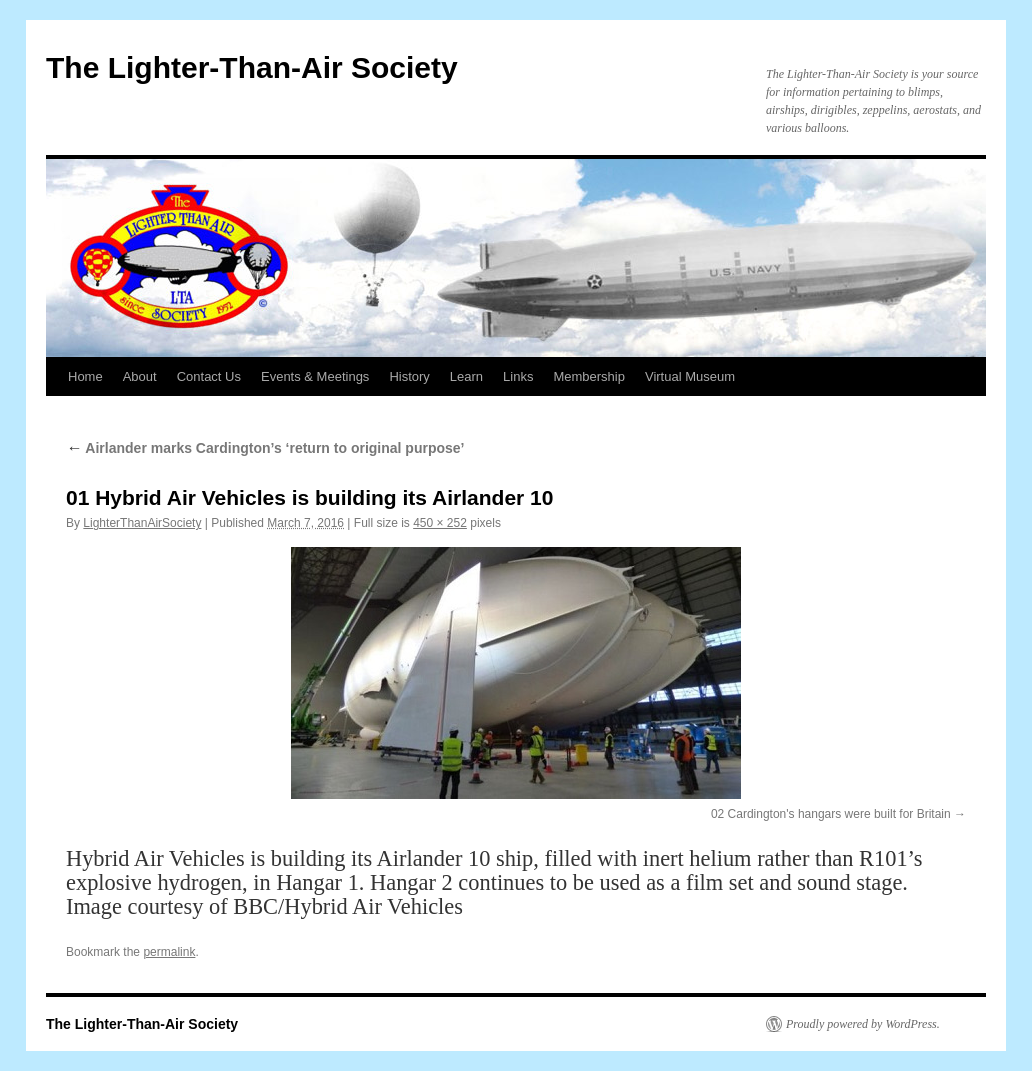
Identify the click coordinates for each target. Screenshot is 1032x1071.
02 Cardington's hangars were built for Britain (831, 814)
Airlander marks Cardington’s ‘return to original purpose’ (265, 448)
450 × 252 (440, 523)
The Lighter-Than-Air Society (252, 67)
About (140, 376)
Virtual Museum (690, 376)
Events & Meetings (315, 376)
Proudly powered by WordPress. (863, 1024)
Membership (589, 376)
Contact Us (209, 376)
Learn (466, 376)
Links (518, 376)
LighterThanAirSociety (142, 523)
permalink (169, 952)
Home (85, 376)
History (409, 376)
